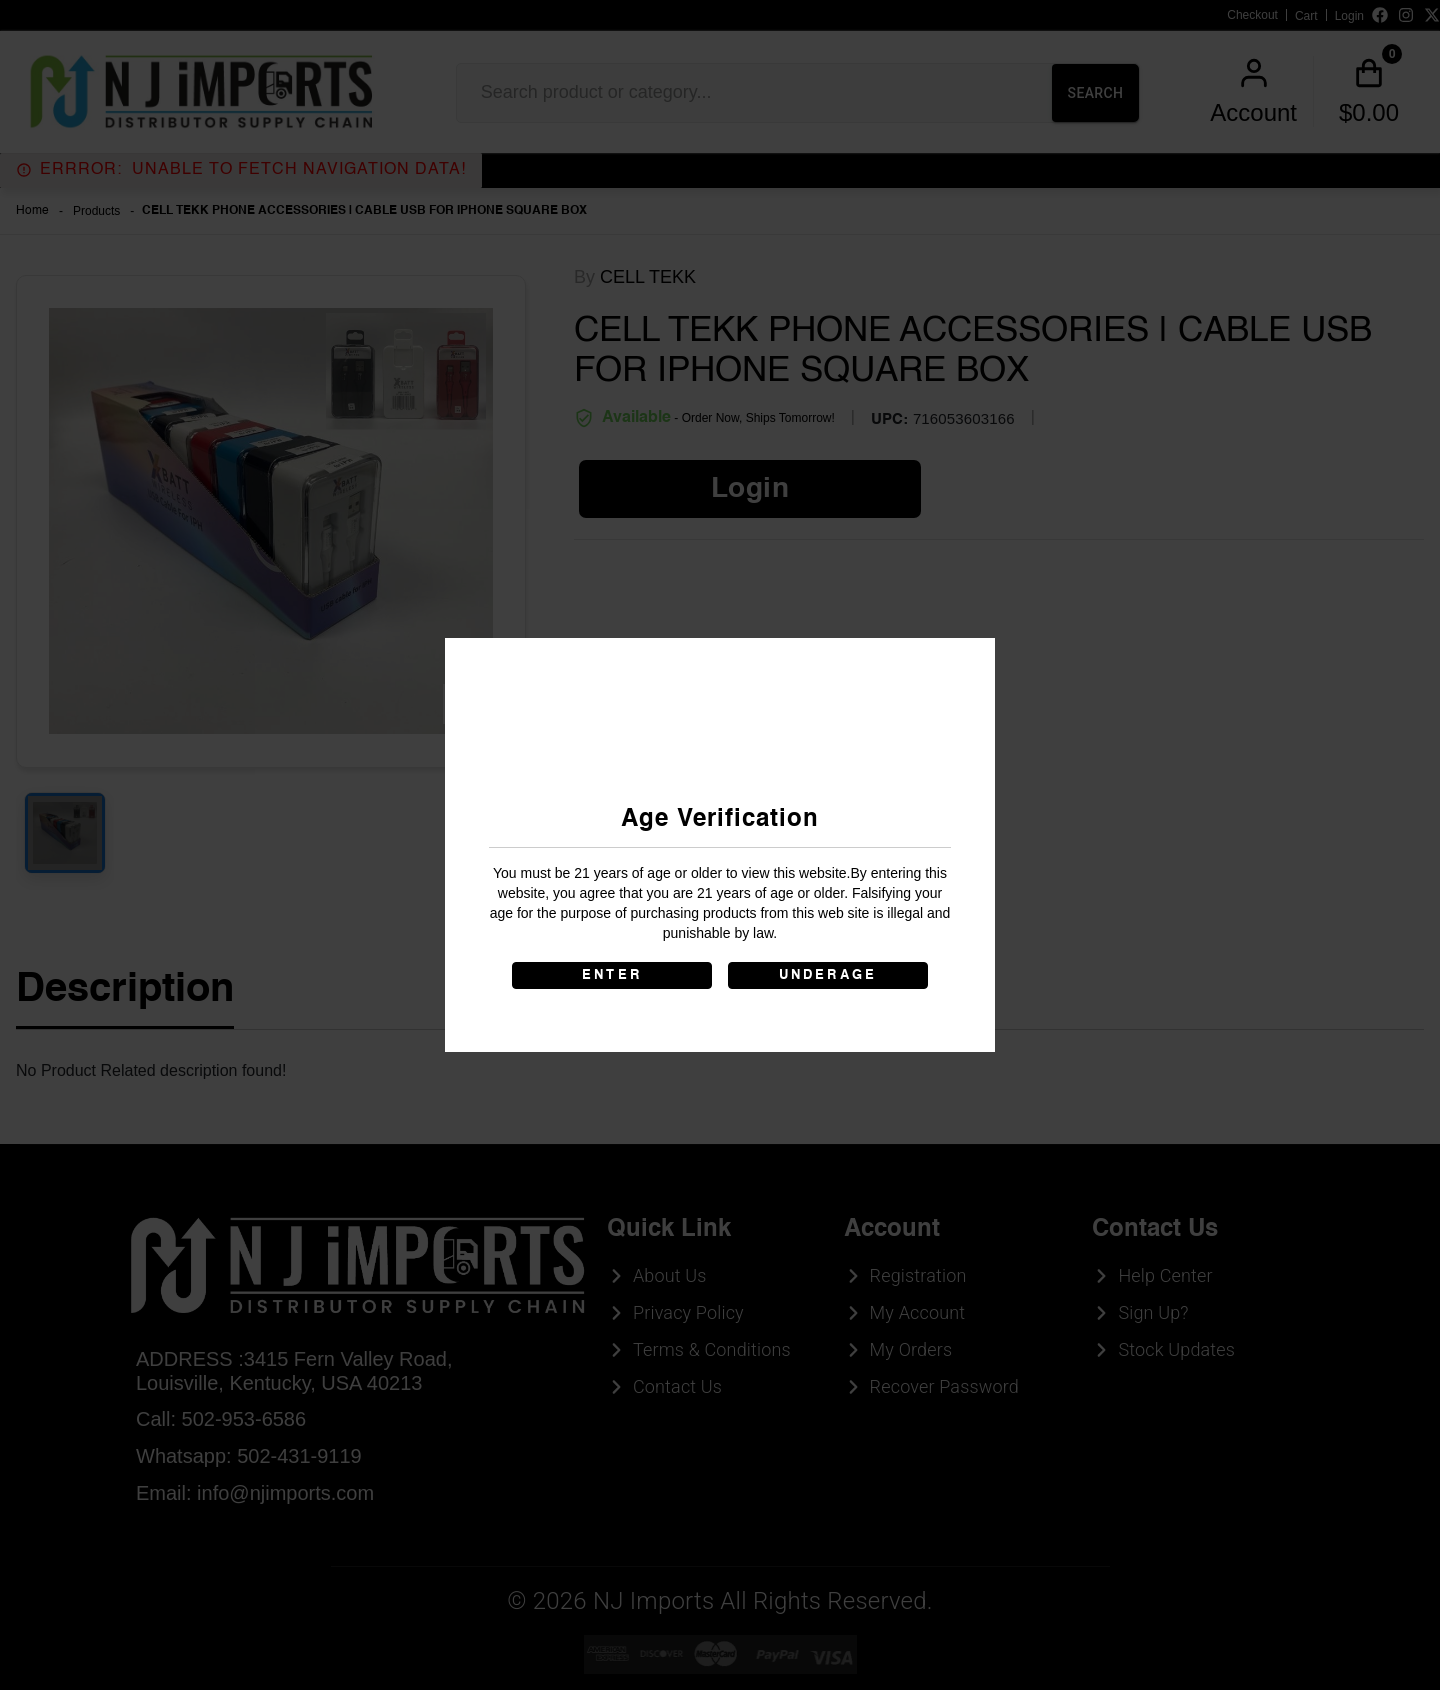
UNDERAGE (828, 975)
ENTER (612, 975)
